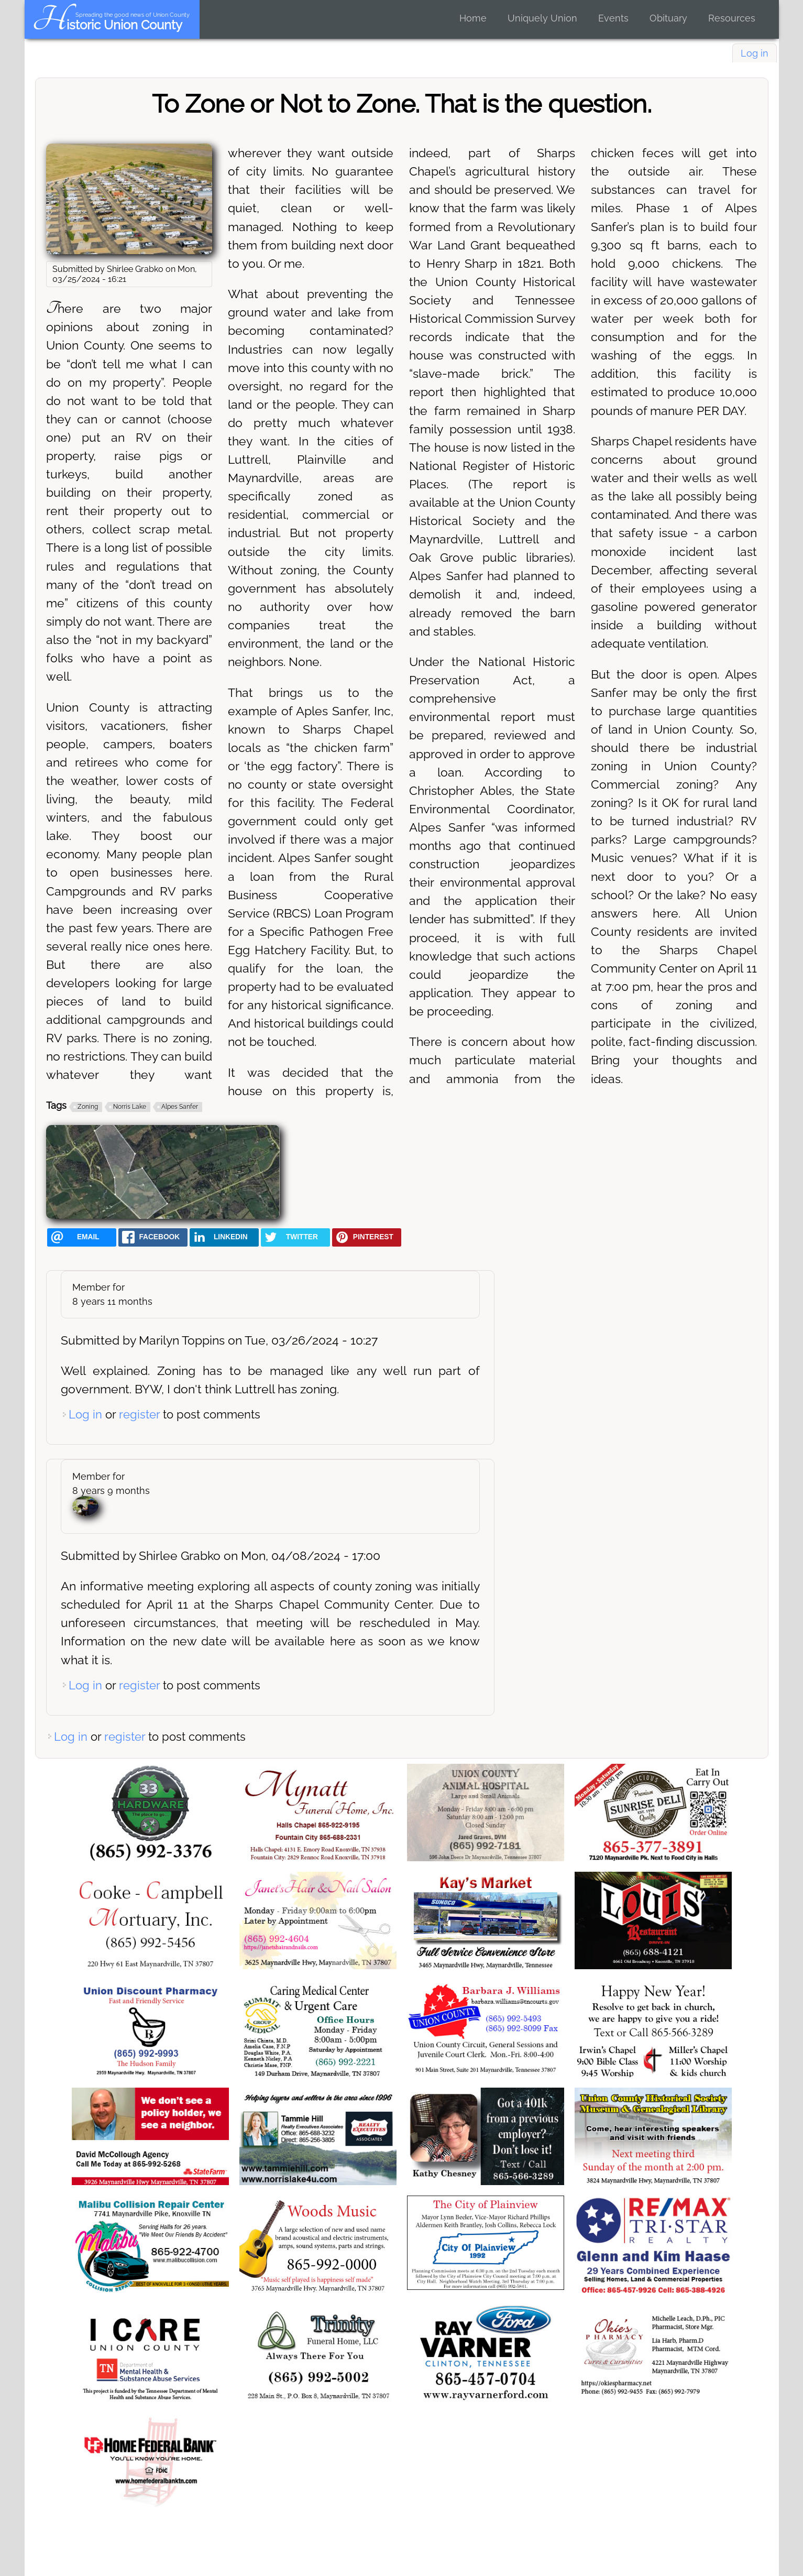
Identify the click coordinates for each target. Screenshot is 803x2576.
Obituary (668, 18)
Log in (754, 53)
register (139, 1414)
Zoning (88, 1106)
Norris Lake (129, 1106)
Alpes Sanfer (179, 1106)
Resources (731, 18)
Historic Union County (107, 24)
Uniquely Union (542, 18)
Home (473, 18)
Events (613, 18)
